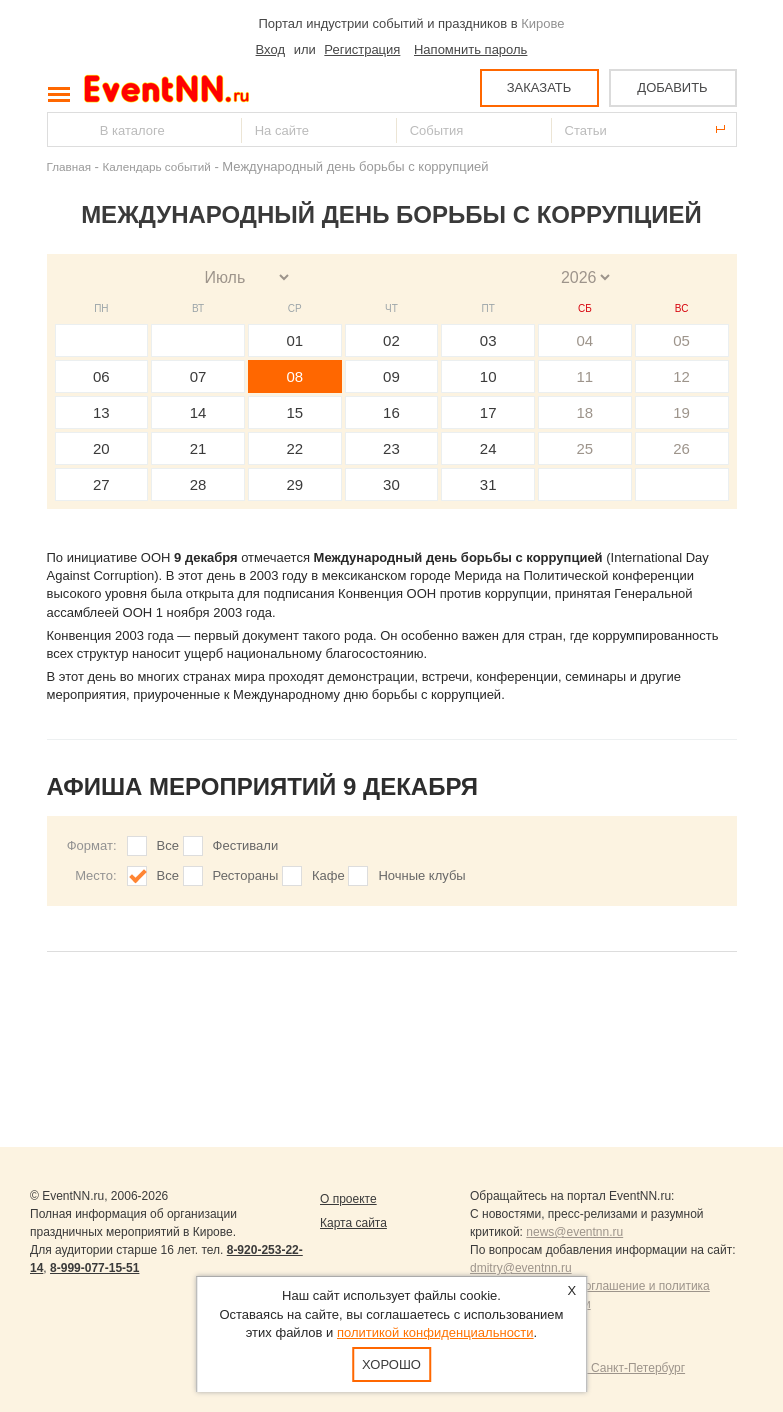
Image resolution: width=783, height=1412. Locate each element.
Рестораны (246, 875)
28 (198, 484)
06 (101, 376)
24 (488, 448)
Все (168, 845)
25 (585, 448)
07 (198, 376)
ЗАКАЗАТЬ (539, 87)
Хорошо (391, 1364)
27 (101, 484)
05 (681, 340)
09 (391, 376)
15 (294, 412)
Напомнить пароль (470, 49)
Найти (64, 129)
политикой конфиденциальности (435, 1332)
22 (294, 448)
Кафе (328, 875)
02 (391, 340)
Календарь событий (157, 166)
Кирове (542, 23)
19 (681, 412)
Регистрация (362, 49)
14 (198, 412)
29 (294, 484)
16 (391, 412)
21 (198, 448)
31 (488, 484)
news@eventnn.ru (574, 1232)
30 (391, 484)
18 (585, 412)
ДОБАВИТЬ (672, 87)
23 (391, 448)
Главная (69, 166)
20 (101, 448)
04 (585, 340)
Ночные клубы (421, 875)
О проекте (348, 1199)
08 (294, 376)
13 (101, 412)
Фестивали (246, 845)
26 (681, 448)
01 (294, 340)
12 (681, 376)
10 (488, 376)
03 (488, 340)
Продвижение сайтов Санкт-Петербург (577, 1368)
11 (585, 376)
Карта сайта (353, 1223)
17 (488, 412)
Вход (270, 49)
